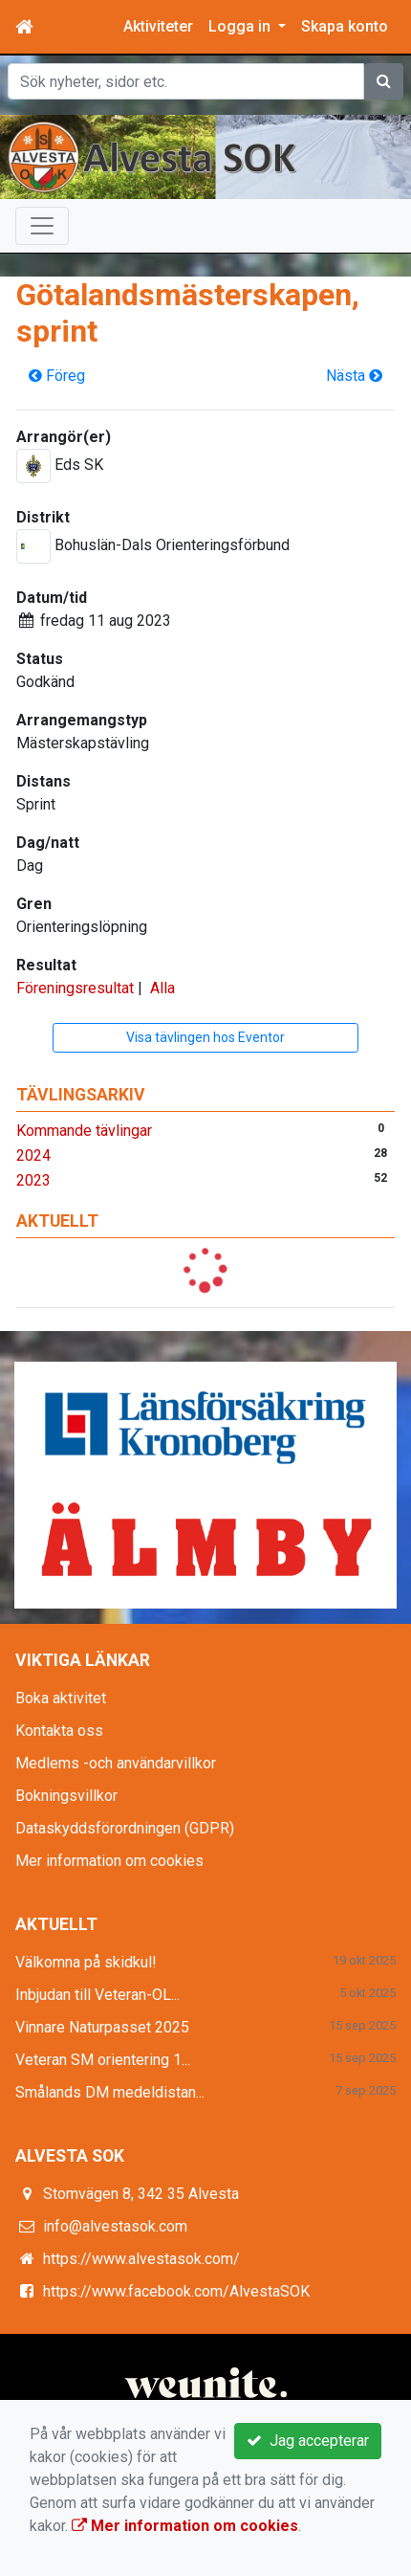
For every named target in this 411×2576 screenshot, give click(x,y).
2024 (33, 1155)
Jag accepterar (308, 2441)
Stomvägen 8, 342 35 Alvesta (141, 2194)
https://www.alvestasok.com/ (141, 2259)
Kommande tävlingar (84, 1130)
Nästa (354, 375)
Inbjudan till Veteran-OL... (97, 1995)
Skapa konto (344, 26)
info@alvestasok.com (115, 2226)
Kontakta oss (59, 1730)
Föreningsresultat (75, 988)
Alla (162, 988)
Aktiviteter (158, 26)
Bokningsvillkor (66, 1796)
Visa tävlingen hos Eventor (205, 1037)
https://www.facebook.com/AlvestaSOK (176, 2291)
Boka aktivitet (60, 1698)
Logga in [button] (241, 26)
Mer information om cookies (109, 1861)
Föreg (57, 375)
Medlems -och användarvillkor (115, 1763)
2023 (33, 1180)
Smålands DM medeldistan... (110, 2092)
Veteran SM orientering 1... (102, 2060)
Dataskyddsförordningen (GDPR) (124, 1828)
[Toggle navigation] (42, 226)
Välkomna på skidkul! (86, 1962)
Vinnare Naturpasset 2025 (102, 2027)
